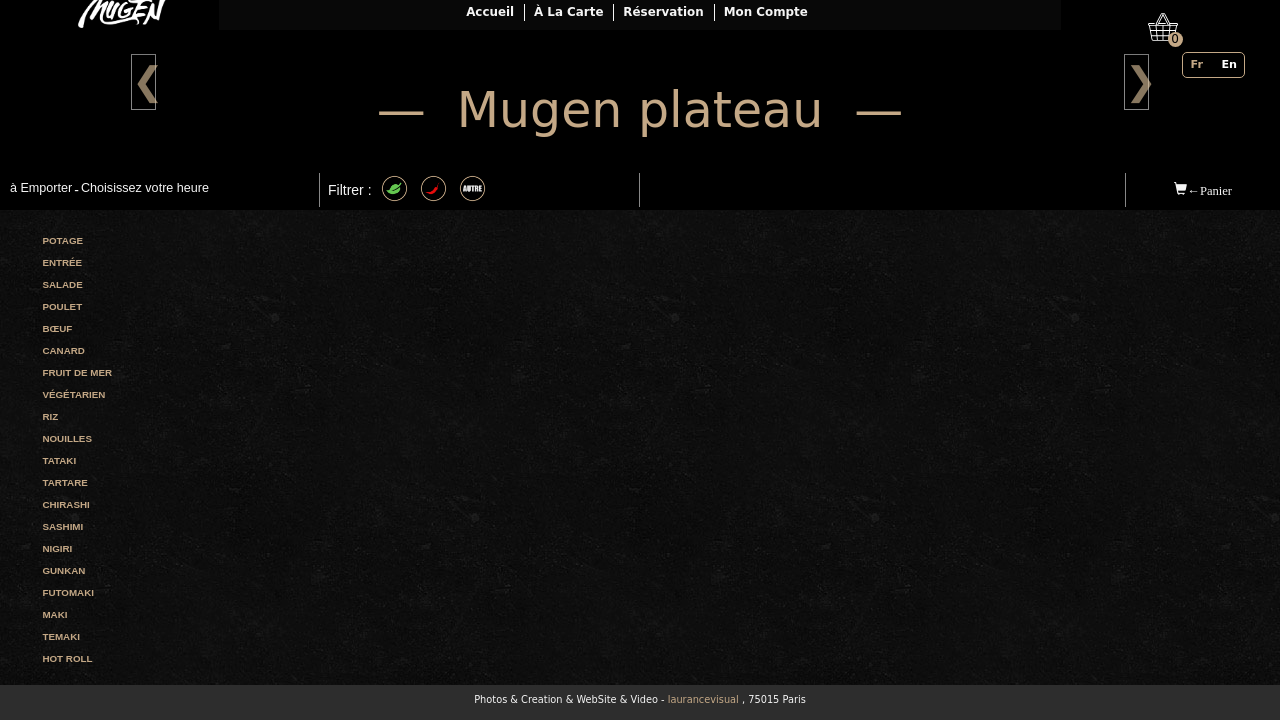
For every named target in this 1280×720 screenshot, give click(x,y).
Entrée (62, 262)
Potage (62, 240)
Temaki (61, 636)
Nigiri (57, 548)
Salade (62, 284)
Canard (63, 350)
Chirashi (65, 504)
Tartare (64, 482)
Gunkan (63, 570)
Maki (54, 614)
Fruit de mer (77, 372)
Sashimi (62, 526)
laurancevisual (703, 699)
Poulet (62, 306)
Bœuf (57, 328)
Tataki (59, 460)
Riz (50, 416)
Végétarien (73, 394)
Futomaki (68, 592)
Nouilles (67, 438)
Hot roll (67, 658)
